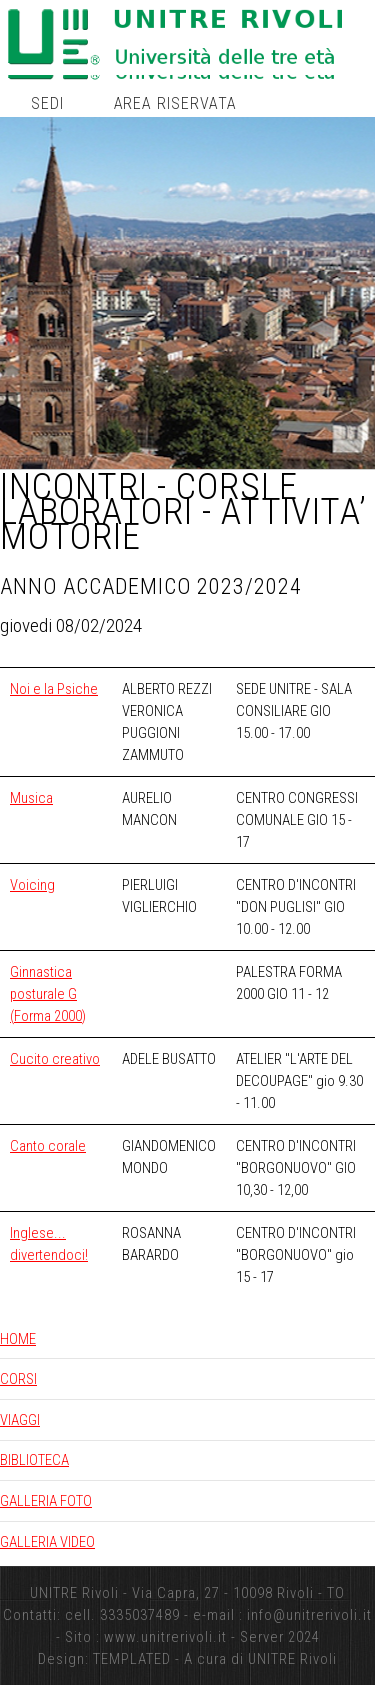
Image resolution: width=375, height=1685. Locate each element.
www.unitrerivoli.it (165, 1637)
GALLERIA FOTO (46, 1501)
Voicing (32, 885)
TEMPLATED (132, 1659)
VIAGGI (20, 1420)
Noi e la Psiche (54, 689)
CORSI (18, 1379)
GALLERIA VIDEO (47, 1542)
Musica (31, 798)
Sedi (47, 103)
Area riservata (176, 103)
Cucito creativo (55, 1059)
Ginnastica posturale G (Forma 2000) (48, 994)
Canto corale (48, 1146)
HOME (18, 1339)
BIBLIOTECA (34, 1460)
